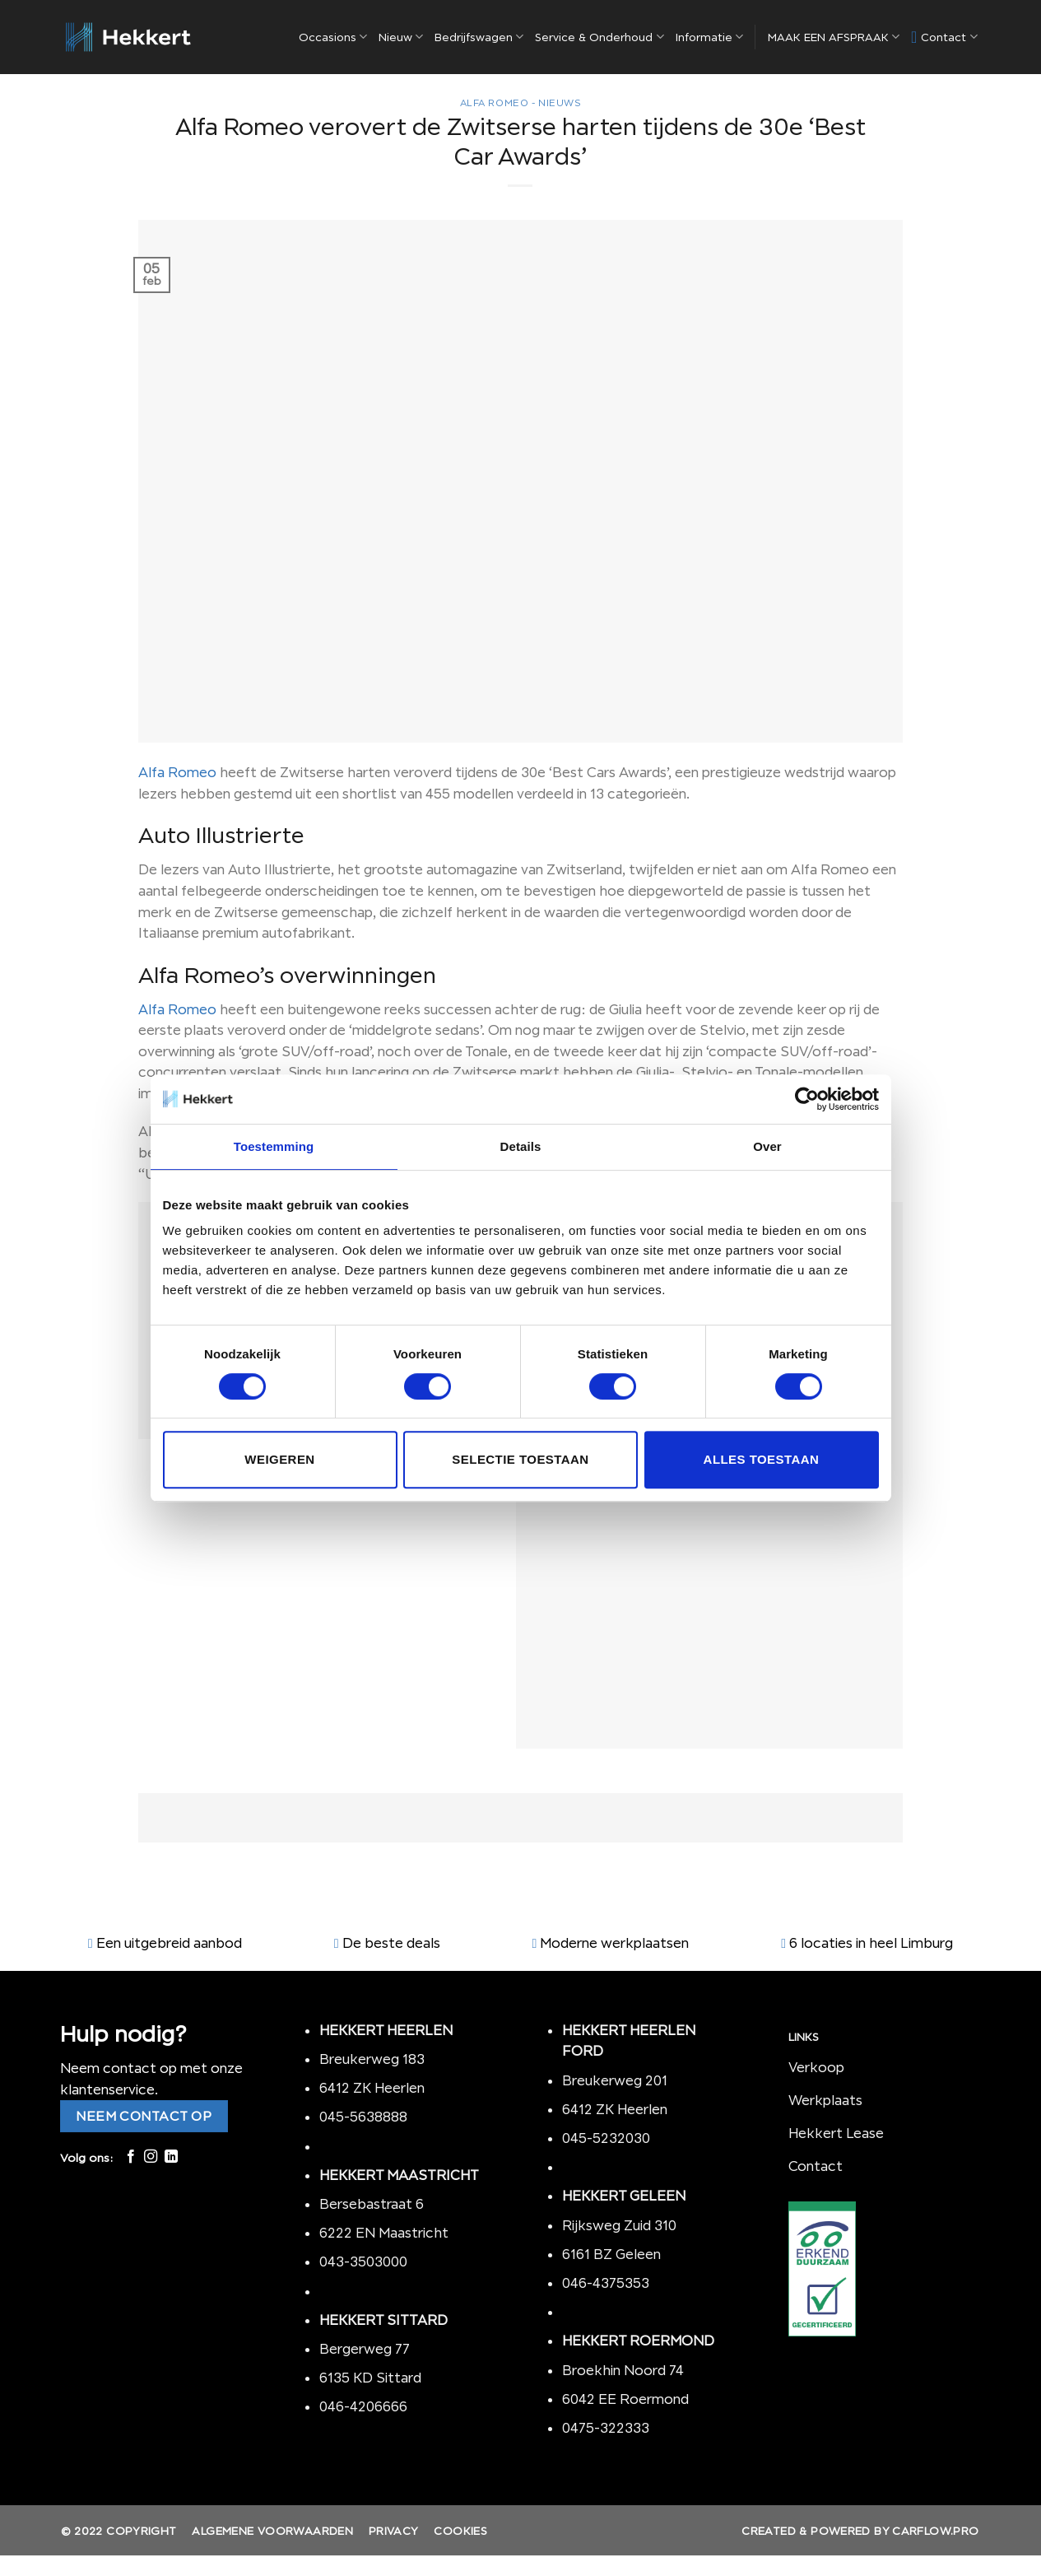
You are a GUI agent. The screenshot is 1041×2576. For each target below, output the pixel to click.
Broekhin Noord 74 (623, 2370)
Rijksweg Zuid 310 (621, 2225)
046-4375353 (605, 2283)
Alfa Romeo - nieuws (521, 103)
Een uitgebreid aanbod (169, 1943)
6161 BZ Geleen (611, 2254)
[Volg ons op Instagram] (150, 2157)
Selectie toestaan (520, 1459)
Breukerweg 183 (372, 2059)
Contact (944, 37)
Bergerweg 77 (364, 2349)
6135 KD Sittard (370, 2377)
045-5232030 (606, 2138)
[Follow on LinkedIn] (171, 2157)
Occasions (333, 36)
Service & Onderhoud (599, 36)
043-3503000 (363, 2261)
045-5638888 (363, 2116)
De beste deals (391, 1943)
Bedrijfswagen (479, 36)
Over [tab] (767, 1146)
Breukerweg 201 (614, 2080)
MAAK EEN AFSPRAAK (833, 36)
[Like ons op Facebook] (130, 2157)
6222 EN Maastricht (383, 2232)
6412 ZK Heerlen (372, 2088)
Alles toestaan (762, 1459)
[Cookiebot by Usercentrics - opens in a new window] (807, 1099)
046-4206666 (363, 2406)
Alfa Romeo (177, 772)
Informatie (709, 36)
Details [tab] (520, 1146)
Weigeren (279, 1459)
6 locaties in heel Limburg (871, 1943)
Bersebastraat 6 (371, 2204)
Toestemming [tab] (274, 1146)
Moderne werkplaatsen (614, 1943)
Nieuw (401, 36)
